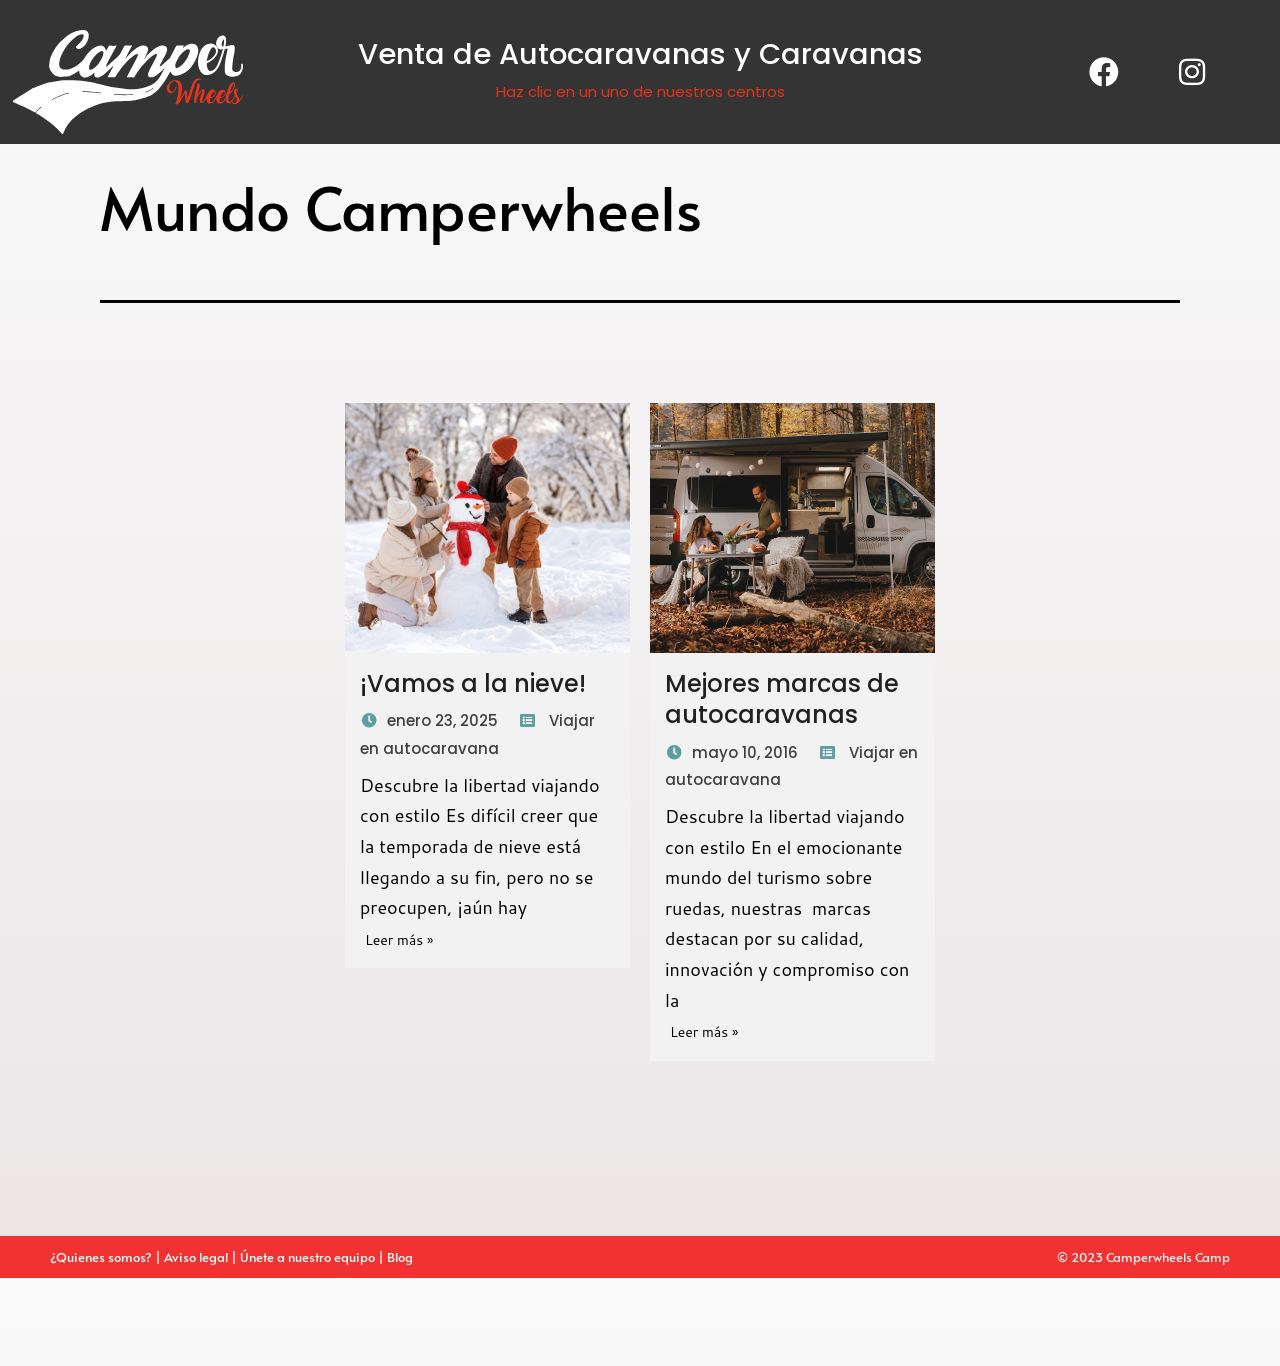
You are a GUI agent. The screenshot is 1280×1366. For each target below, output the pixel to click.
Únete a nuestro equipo (307, 1257)
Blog (401, 1257)
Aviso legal (197, 1257)
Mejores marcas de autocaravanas (782, 699)
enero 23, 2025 (442, 720)
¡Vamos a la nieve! (473, 683)
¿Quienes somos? (101, 1257)
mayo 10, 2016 (745, 752)
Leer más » (399, 940)
